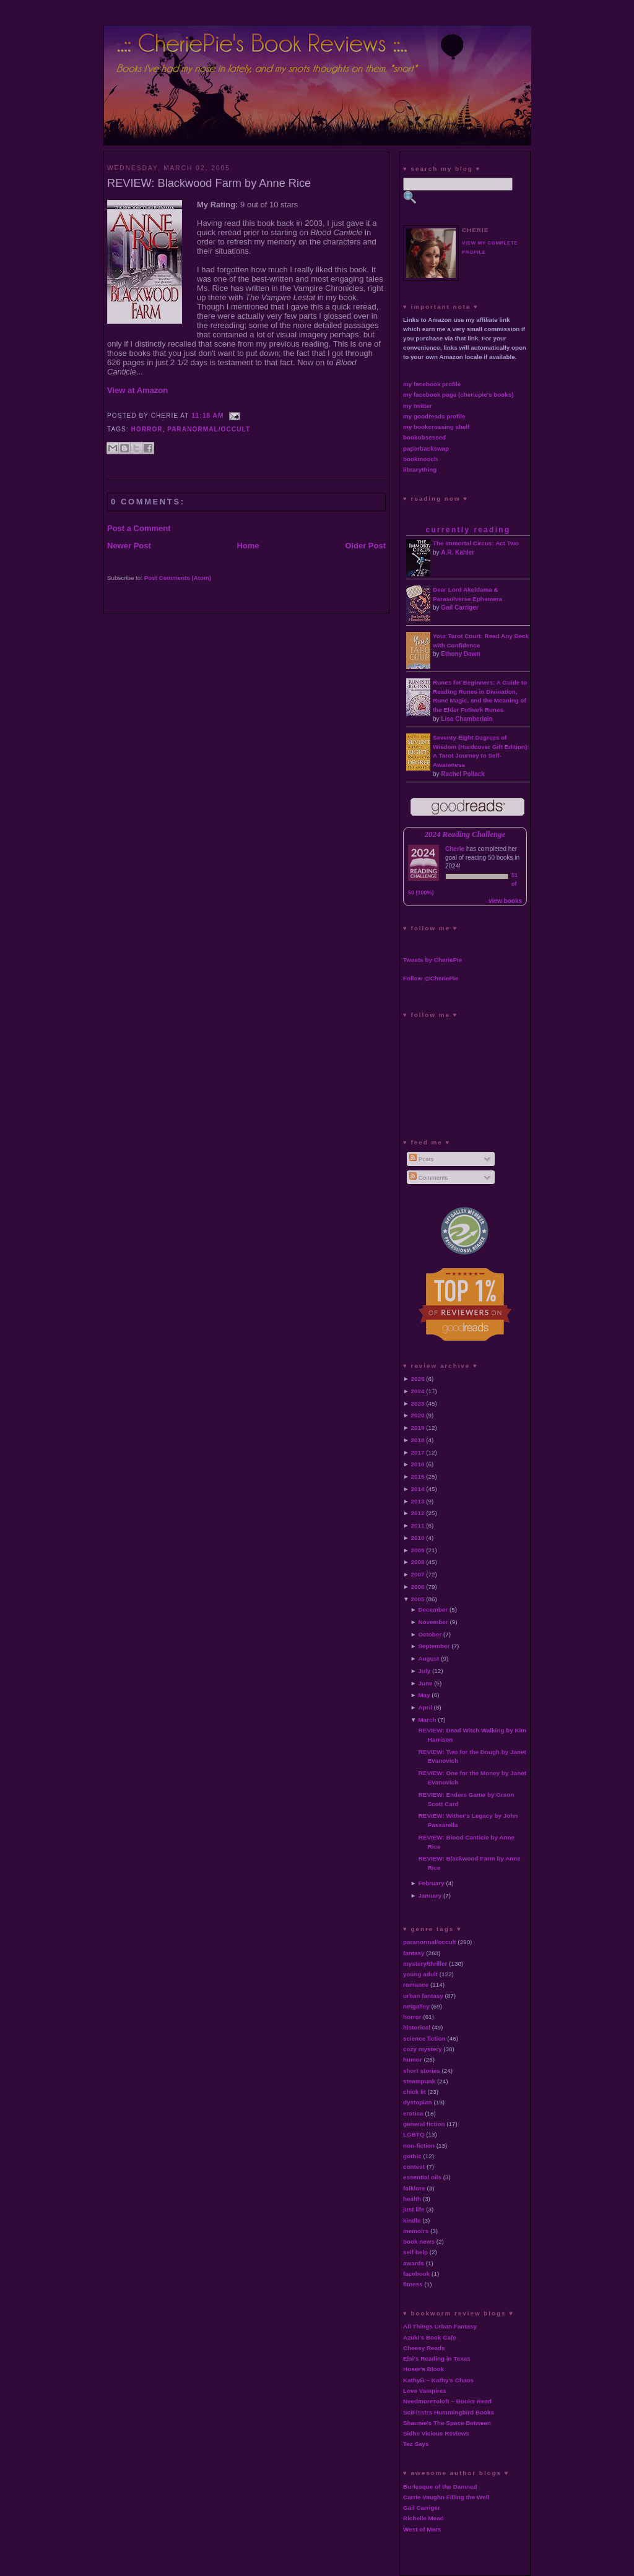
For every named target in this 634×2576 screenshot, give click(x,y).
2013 (418, 1501)
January (429, 1895)
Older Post (365, 545)
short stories (421, 2070)
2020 (418, 1415)
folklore (414, 2188)
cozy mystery (422, 2049)
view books (505, 900)
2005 (418, 1599)
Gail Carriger (460, 607)
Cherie (454, 848)
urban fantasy (423, 1995)
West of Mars (422, 2529)
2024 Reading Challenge (465, 834)
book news (419, 2241)
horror (147, 429)
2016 (418, 1464)
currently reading (467, 529)
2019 (418, 1427)
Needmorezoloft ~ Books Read (447, 2401)
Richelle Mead (423, 2518)
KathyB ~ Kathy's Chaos (438, 2380)
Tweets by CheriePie (432, 959)
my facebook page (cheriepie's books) (458, 394)
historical (416, 2027)
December (433, 1609)
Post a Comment (139, 528)
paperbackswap (426, 448)
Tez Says (416, 2443)
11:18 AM (207, 415)
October (429, 1634)
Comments (428, 1177)
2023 (418, 1403)
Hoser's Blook (423, 2369)
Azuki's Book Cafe (429, 2337)
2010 (418, 1537)
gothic (412, 2156)
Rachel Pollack (463, 774)
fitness (413, 2284)
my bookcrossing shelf (436, 426)
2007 (418, 1574)
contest (414, 2166)
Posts (421, 1159)
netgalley (416, 2006)
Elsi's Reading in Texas (437, 2358)
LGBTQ (414, 2134)
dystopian (417, 2102)
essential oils (422, 2177)
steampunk (419, 2081)
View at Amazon (137, 390)
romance (415, 1984)
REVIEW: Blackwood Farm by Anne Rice (209, 183)
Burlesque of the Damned (440, 2486)
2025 (418, 1378)
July (424, 1670)
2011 (418, 1525)
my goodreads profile (434, 416)
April (425, 1707)
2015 (418, 1476)
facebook (416, 2273)
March (427, 1719)
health (412, 2198)
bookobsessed (424, 437)
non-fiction (419, 2145)
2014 (418, 1488)
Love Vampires (424, 2390)
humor (412, 2059)
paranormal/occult (208, 429)
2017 (418, 1452)
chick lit (414, 2091)
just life (414, 2209)
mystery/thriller (425, 1963)
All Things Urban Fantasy (440, 2326)
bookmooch (420, 459)
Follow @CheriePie (430, 978)
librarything (419, 469)
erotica (413, 2113)
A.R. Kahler (457, 552)
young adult (420, 1974)
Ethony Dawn (460, 653)
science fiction (424, 2038)
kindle (412, 2220)
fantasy (414, 1953)
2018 (418, 1440)
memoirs (415, 2231)
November (433, 1622)
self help (415, 2252)
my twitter (417, 405)
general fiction (424, 2123)
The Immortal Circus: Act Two (476, 543)
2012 (418, 1513)
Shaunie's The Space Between (447, 2422)
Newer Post (129, 545)
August (428, 1658)
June (425, 1683)
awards (413, 2263)
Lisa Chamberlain (466, 718)
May (424, 1695)
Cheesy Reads (424, 2348)
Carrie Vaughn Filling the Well (446, 2497)
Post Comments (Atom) (177, 577)
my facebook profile (432, 384)
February (431, 1883)
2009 (418, 1550)
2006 (418, 1586)
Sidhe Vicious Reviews (436, 2433)
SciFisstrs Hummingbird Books (448, 2412)
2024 (418, 1391)
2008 (418, 1561)
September (433, 1646)
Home (248, 545)
